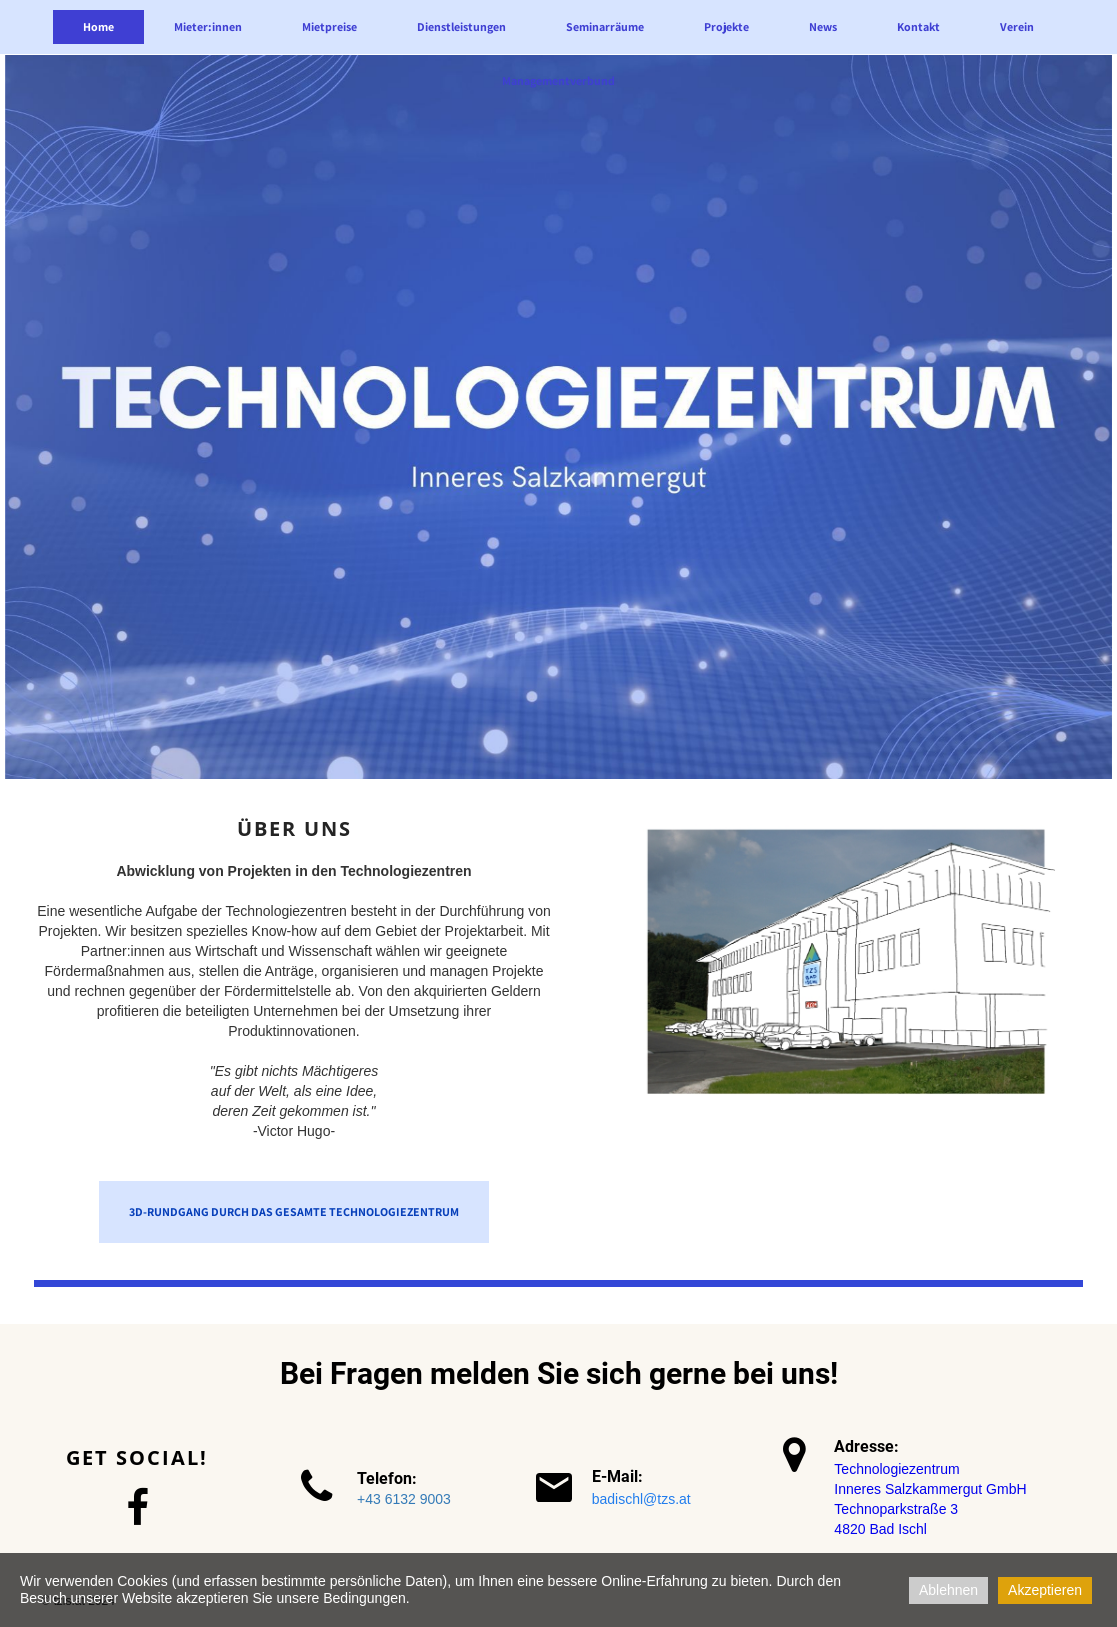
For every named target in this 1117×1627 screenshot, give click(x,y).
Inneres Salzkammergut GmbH (930, 1489)
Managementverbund (558, 80)
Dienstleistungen (461, 26)
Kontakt (918, 26)
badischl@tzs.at (641, 1499)
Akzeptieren (1045, 1590)
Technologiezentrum (896, 1469)
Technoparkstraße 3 (896, 1509)
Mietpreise (329, 26)
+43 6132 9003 (404, 1499)
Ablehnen (948, 1590)
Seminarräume (605, 26)
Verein (1017, 26)
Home (98, 26)
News (823, 26)
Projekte (726, 26)
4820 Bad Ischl (880, 1529)
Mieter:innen (208, 26)
